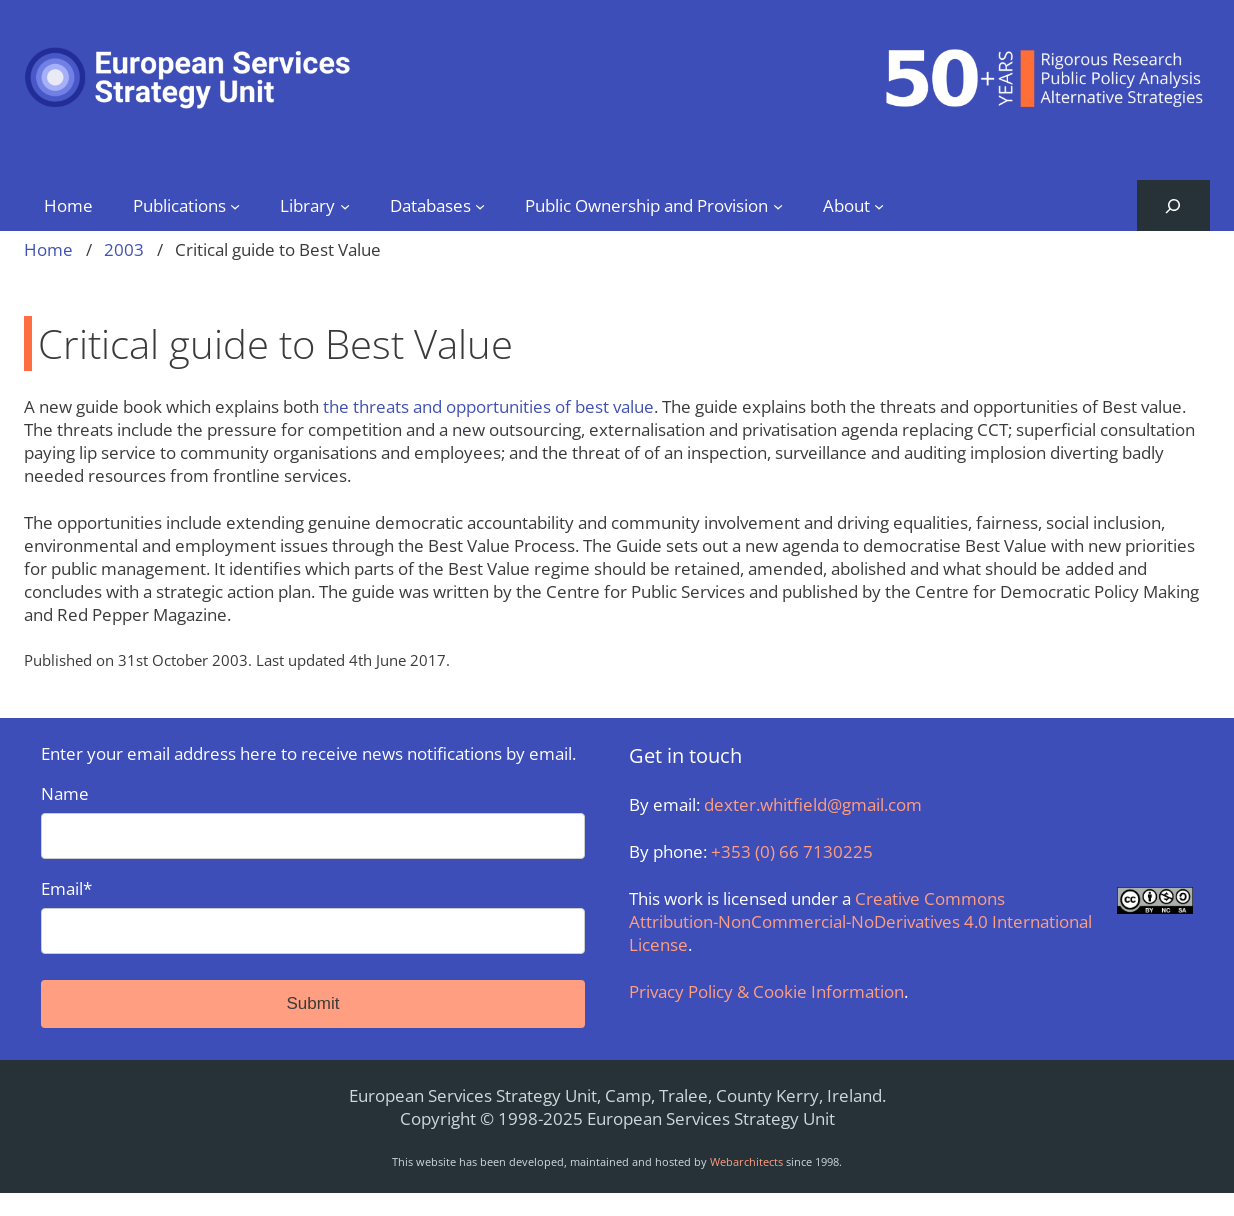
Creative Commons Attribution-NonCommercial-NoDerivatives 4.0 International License (860, 921)
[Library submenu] (345, 205)
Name (313, 820)
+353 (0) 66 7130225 (792, 851)
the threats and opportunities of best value (488, 406)
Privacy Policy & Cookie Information (766, 991)
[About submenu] (879, 205)
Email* (313, 915)
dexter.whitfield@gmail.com (813, 804)
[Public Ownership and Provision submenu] (778, 205)
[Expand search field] (1173, 205)
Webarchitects (746, 1161)
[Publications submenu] (235, 205)
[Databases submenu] (480, 205)
